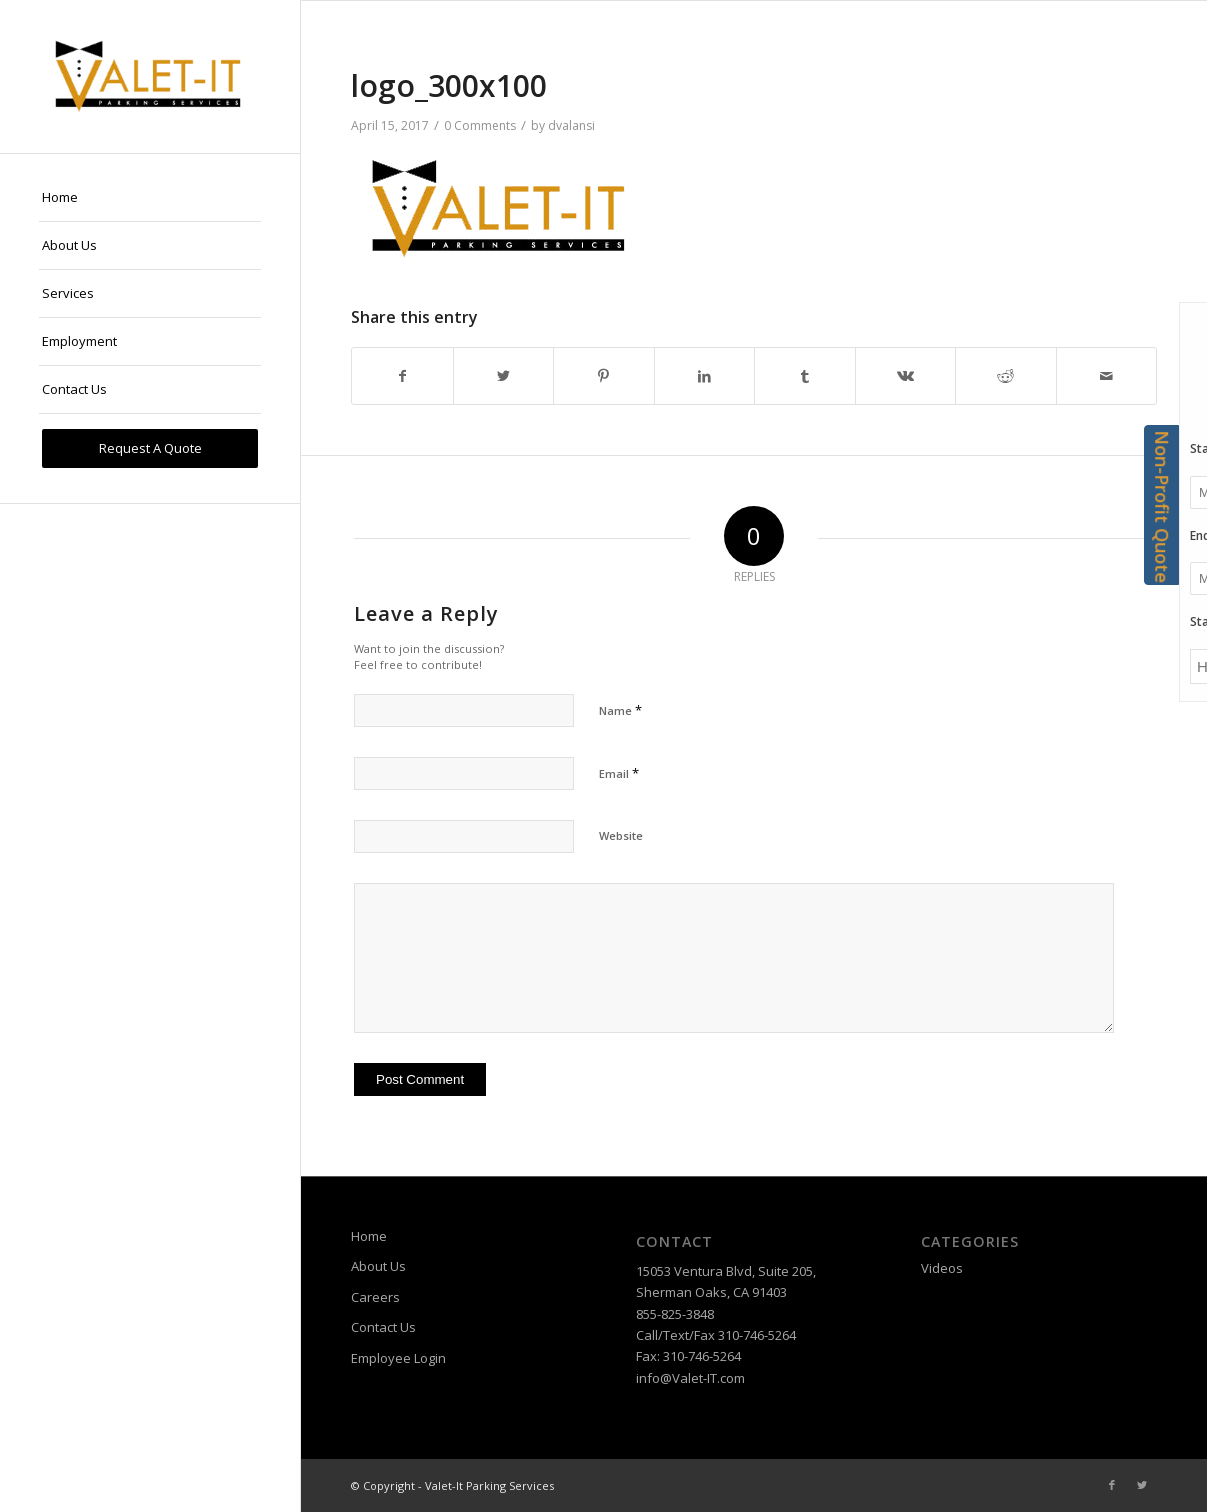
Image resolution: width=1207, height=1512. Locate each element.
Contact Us (383, 1327)
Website (621, 835)
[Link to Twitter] (1142, 1485)
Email (619, 773)
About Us (378, 1266)
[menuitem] (150, 198)
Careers (375, 1297)
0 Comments (480, 125)
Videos (942, 1268)
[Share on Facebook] (402, 376)
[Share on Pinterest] (604, 376)
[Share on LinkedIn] (705, 376)
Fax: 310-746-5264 (688, 1356)
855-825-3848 (675, 1314)
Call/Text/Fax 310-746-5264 (716, 1335)
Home (369, 1236)
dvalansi (571, 125)
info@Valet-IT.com (690, 1378)
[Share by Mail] (1107, 376)
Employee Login (398, 1358)
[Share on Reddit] (1006, 376)
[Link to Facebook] (1112, 1485)
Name (620, 710)
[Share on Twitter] (504, 376)
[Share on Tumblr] (805, 376)
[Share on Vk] (906, 376)
